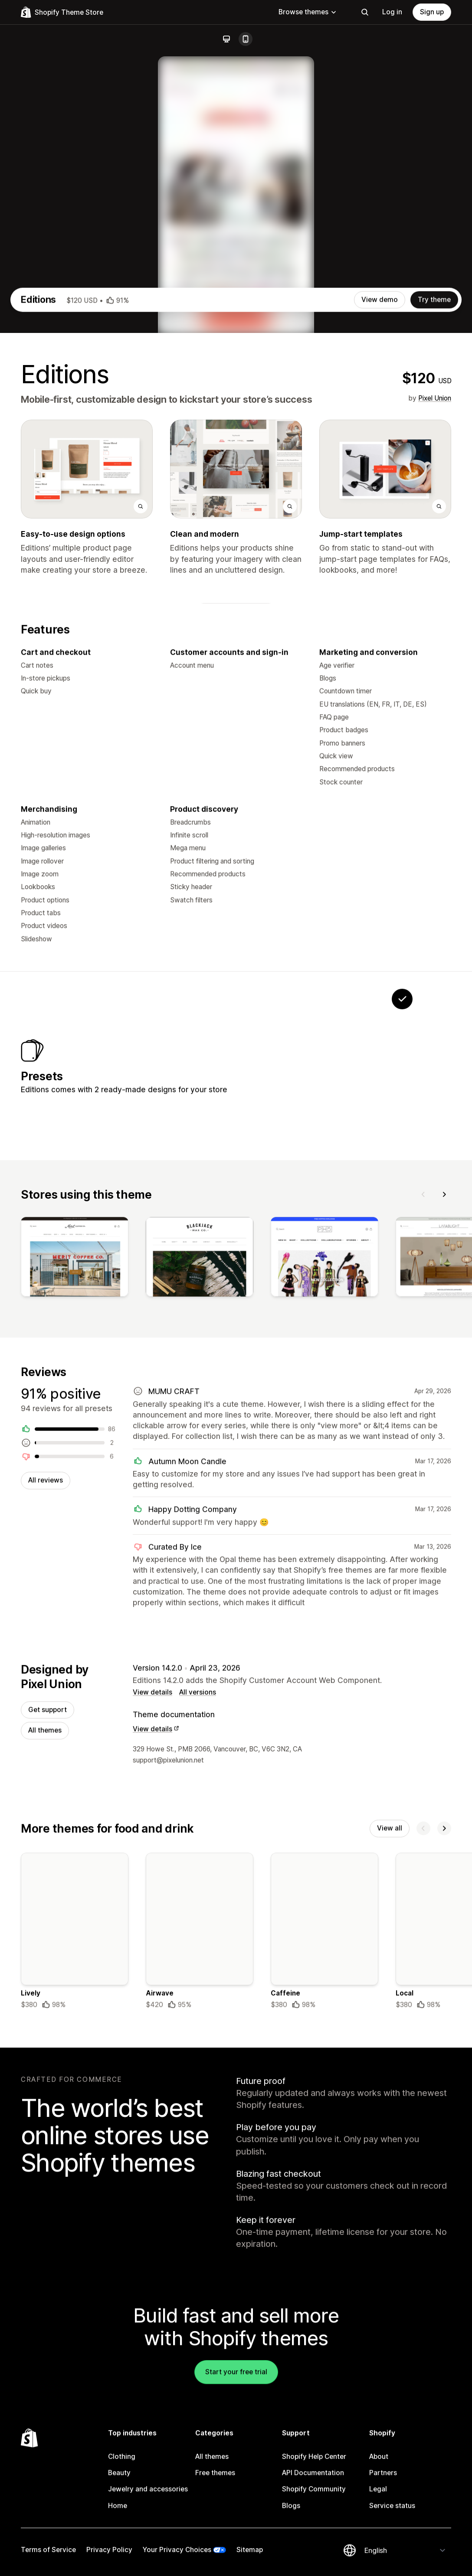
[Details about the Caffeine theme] (324, 2219)
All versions (197, 1976)
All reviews (45, 1761)
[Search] (365, 12)
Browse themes (308, 12)
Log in (392, 12)
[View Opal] (348, 1334)
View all (389, 2114)
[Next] (444, 1471)
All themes (45, 2015)
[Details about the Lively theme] (74, 2219)
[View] (74, 1536)
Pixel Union (434, 658)
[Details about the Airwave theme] (199, 2219)
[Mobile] (245, 39)
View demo (379, 560)
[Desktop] (226, 39)
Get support (47, 1994)
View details (152, 1976)
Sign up (432, 12)
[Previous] (423, 1471)
